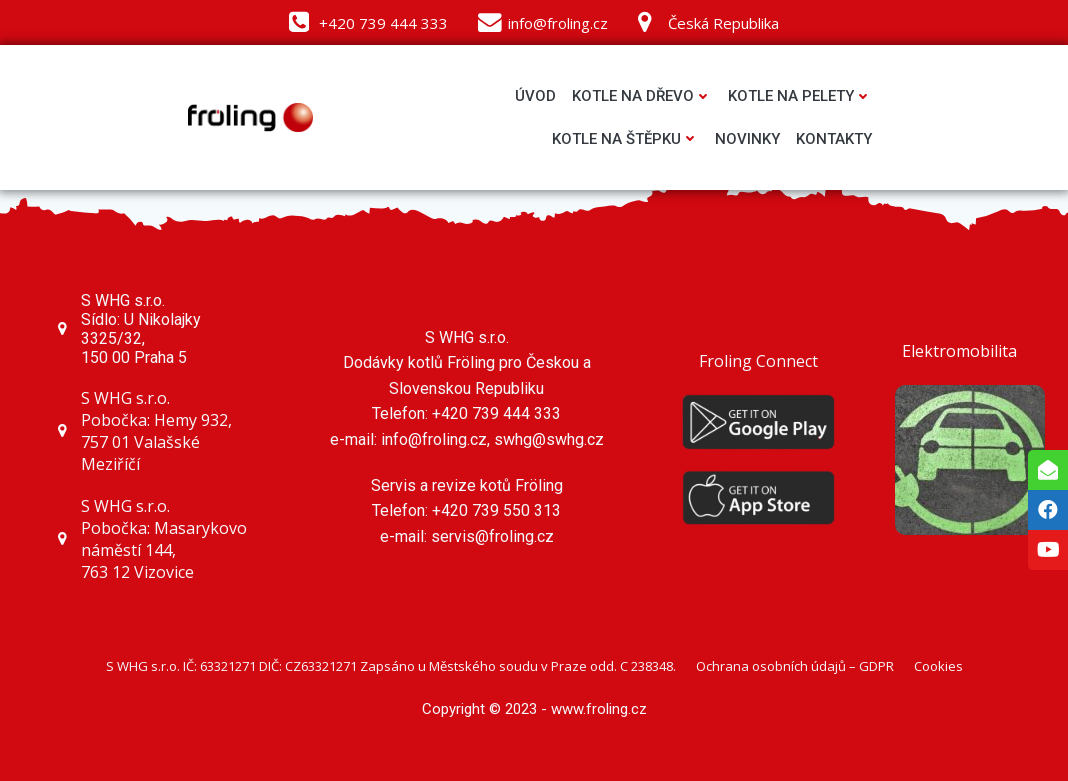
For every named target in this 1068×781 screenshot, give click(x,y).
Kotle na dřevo (642, 96)
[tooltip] (1048, 470)
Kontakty (834, 139)
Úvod (535, 96)
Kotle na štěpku (625, 139)
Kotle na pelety (800, 96)
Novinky (747, 139)
